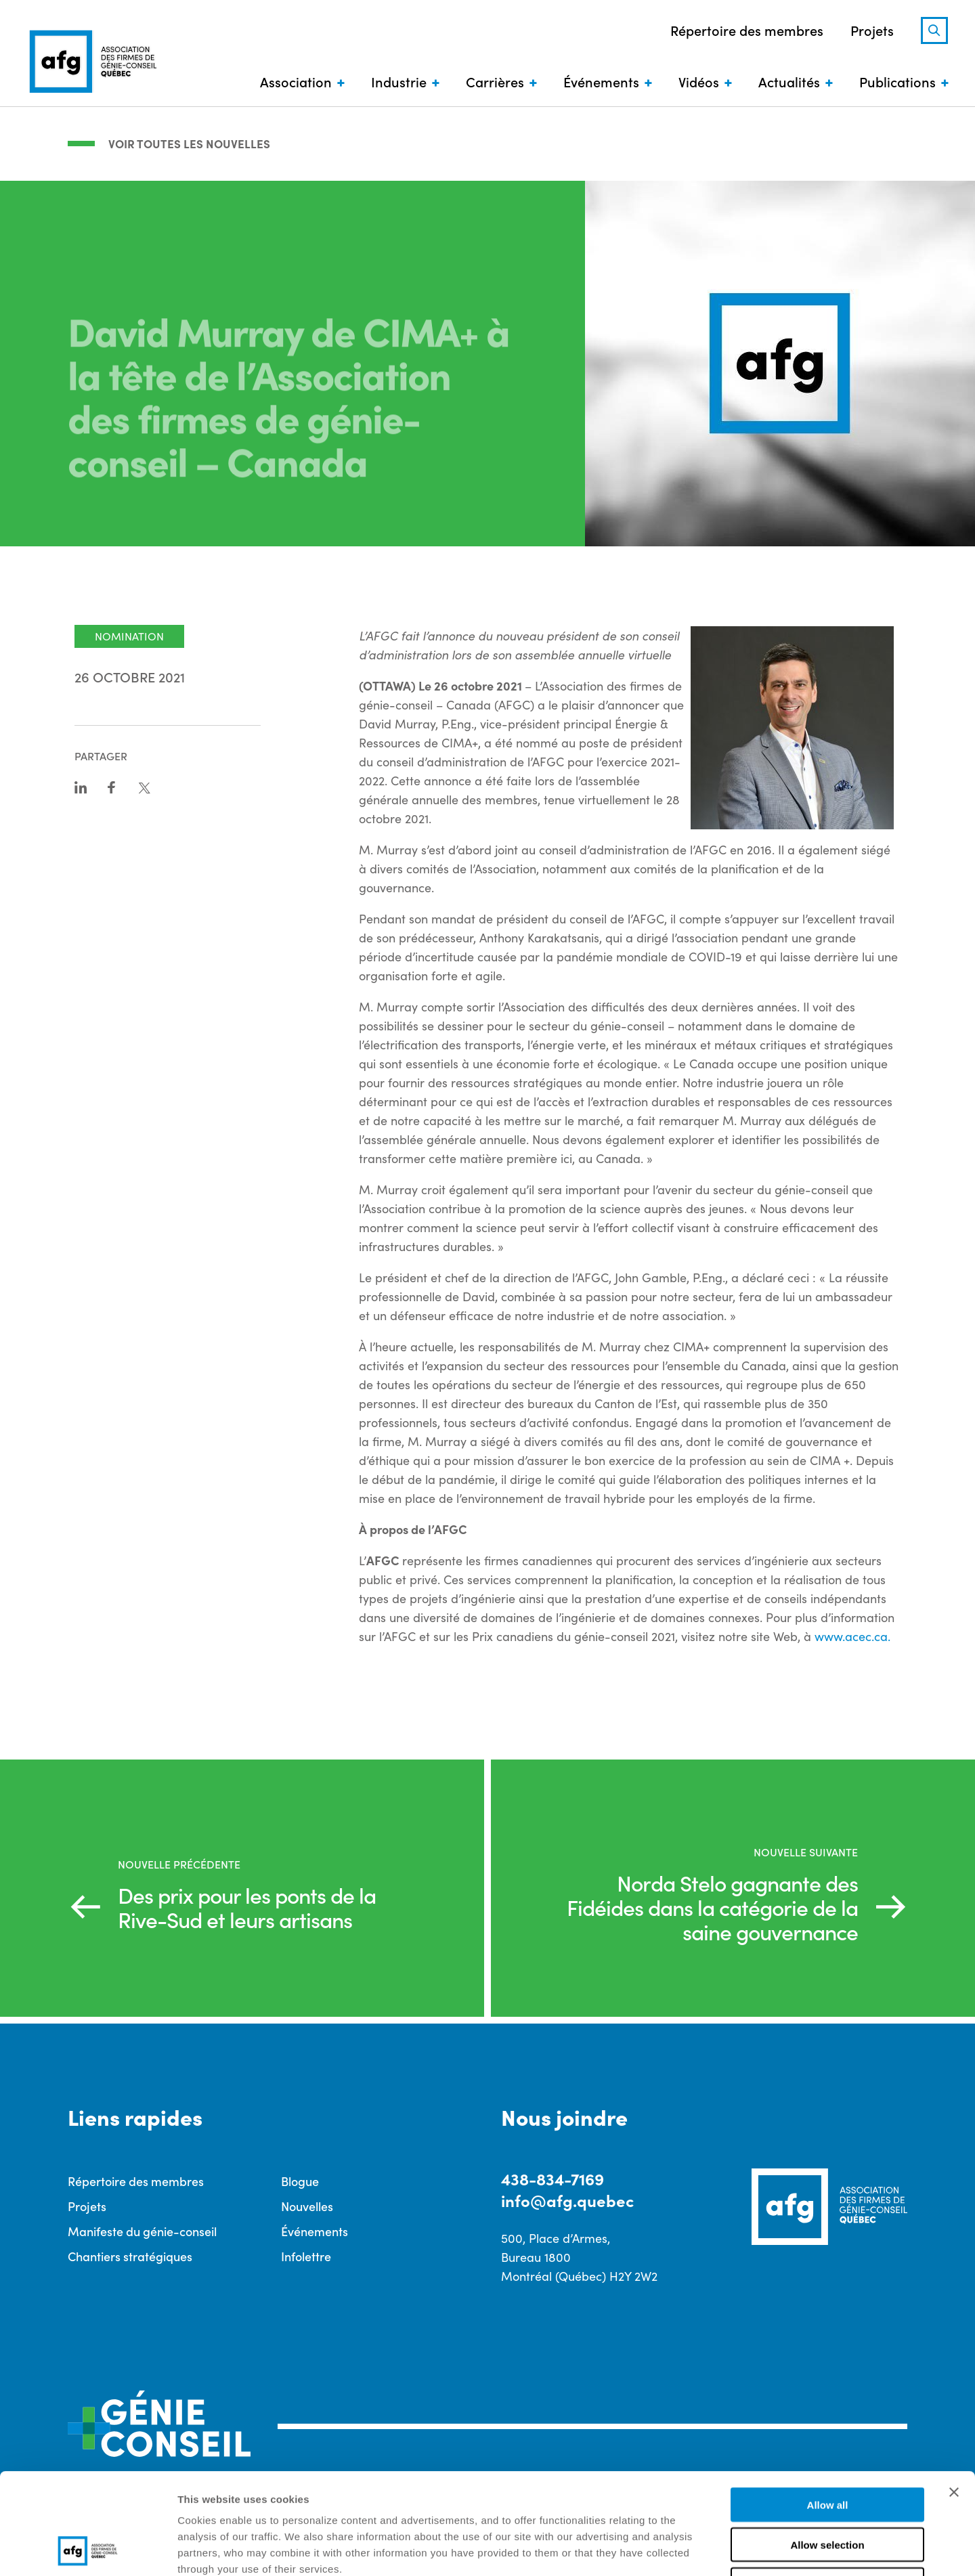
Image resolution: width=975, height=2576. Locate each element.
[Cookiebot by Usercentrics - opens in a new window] (87, 2549)
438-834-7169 (552, 2178)
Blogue (300, 2181)
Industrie (399, 81)
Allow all (827, 2410)
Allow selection (827, 2449)
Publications (897, 81)
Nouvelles (307, 2206)
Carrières (495, 81)
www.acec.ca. (852, 1636)
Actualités (789, 81)
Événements (601, 81)
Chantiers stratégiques (130, 2256)
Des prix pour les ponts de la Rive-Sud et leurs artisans (247, 1907)
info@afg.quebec (567, 2200)
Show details (710, 2549)
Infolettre (306, 2256)
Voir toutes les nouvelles (189, 143)
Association (296, 81)
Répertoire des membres (746, 29)
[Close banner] (954, 2397)
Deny (827, 2489)
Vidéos (698, 81)
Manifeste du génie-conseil (142, 2231)
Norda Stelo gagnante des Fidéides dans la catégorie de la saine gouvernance (712, 1907)
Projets (872, 29)
